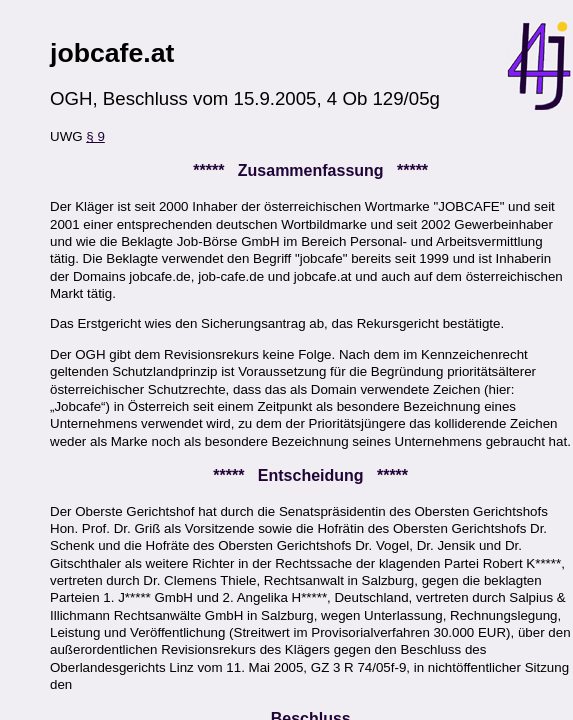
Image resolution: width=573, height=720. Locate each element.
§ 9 (95, 136)
